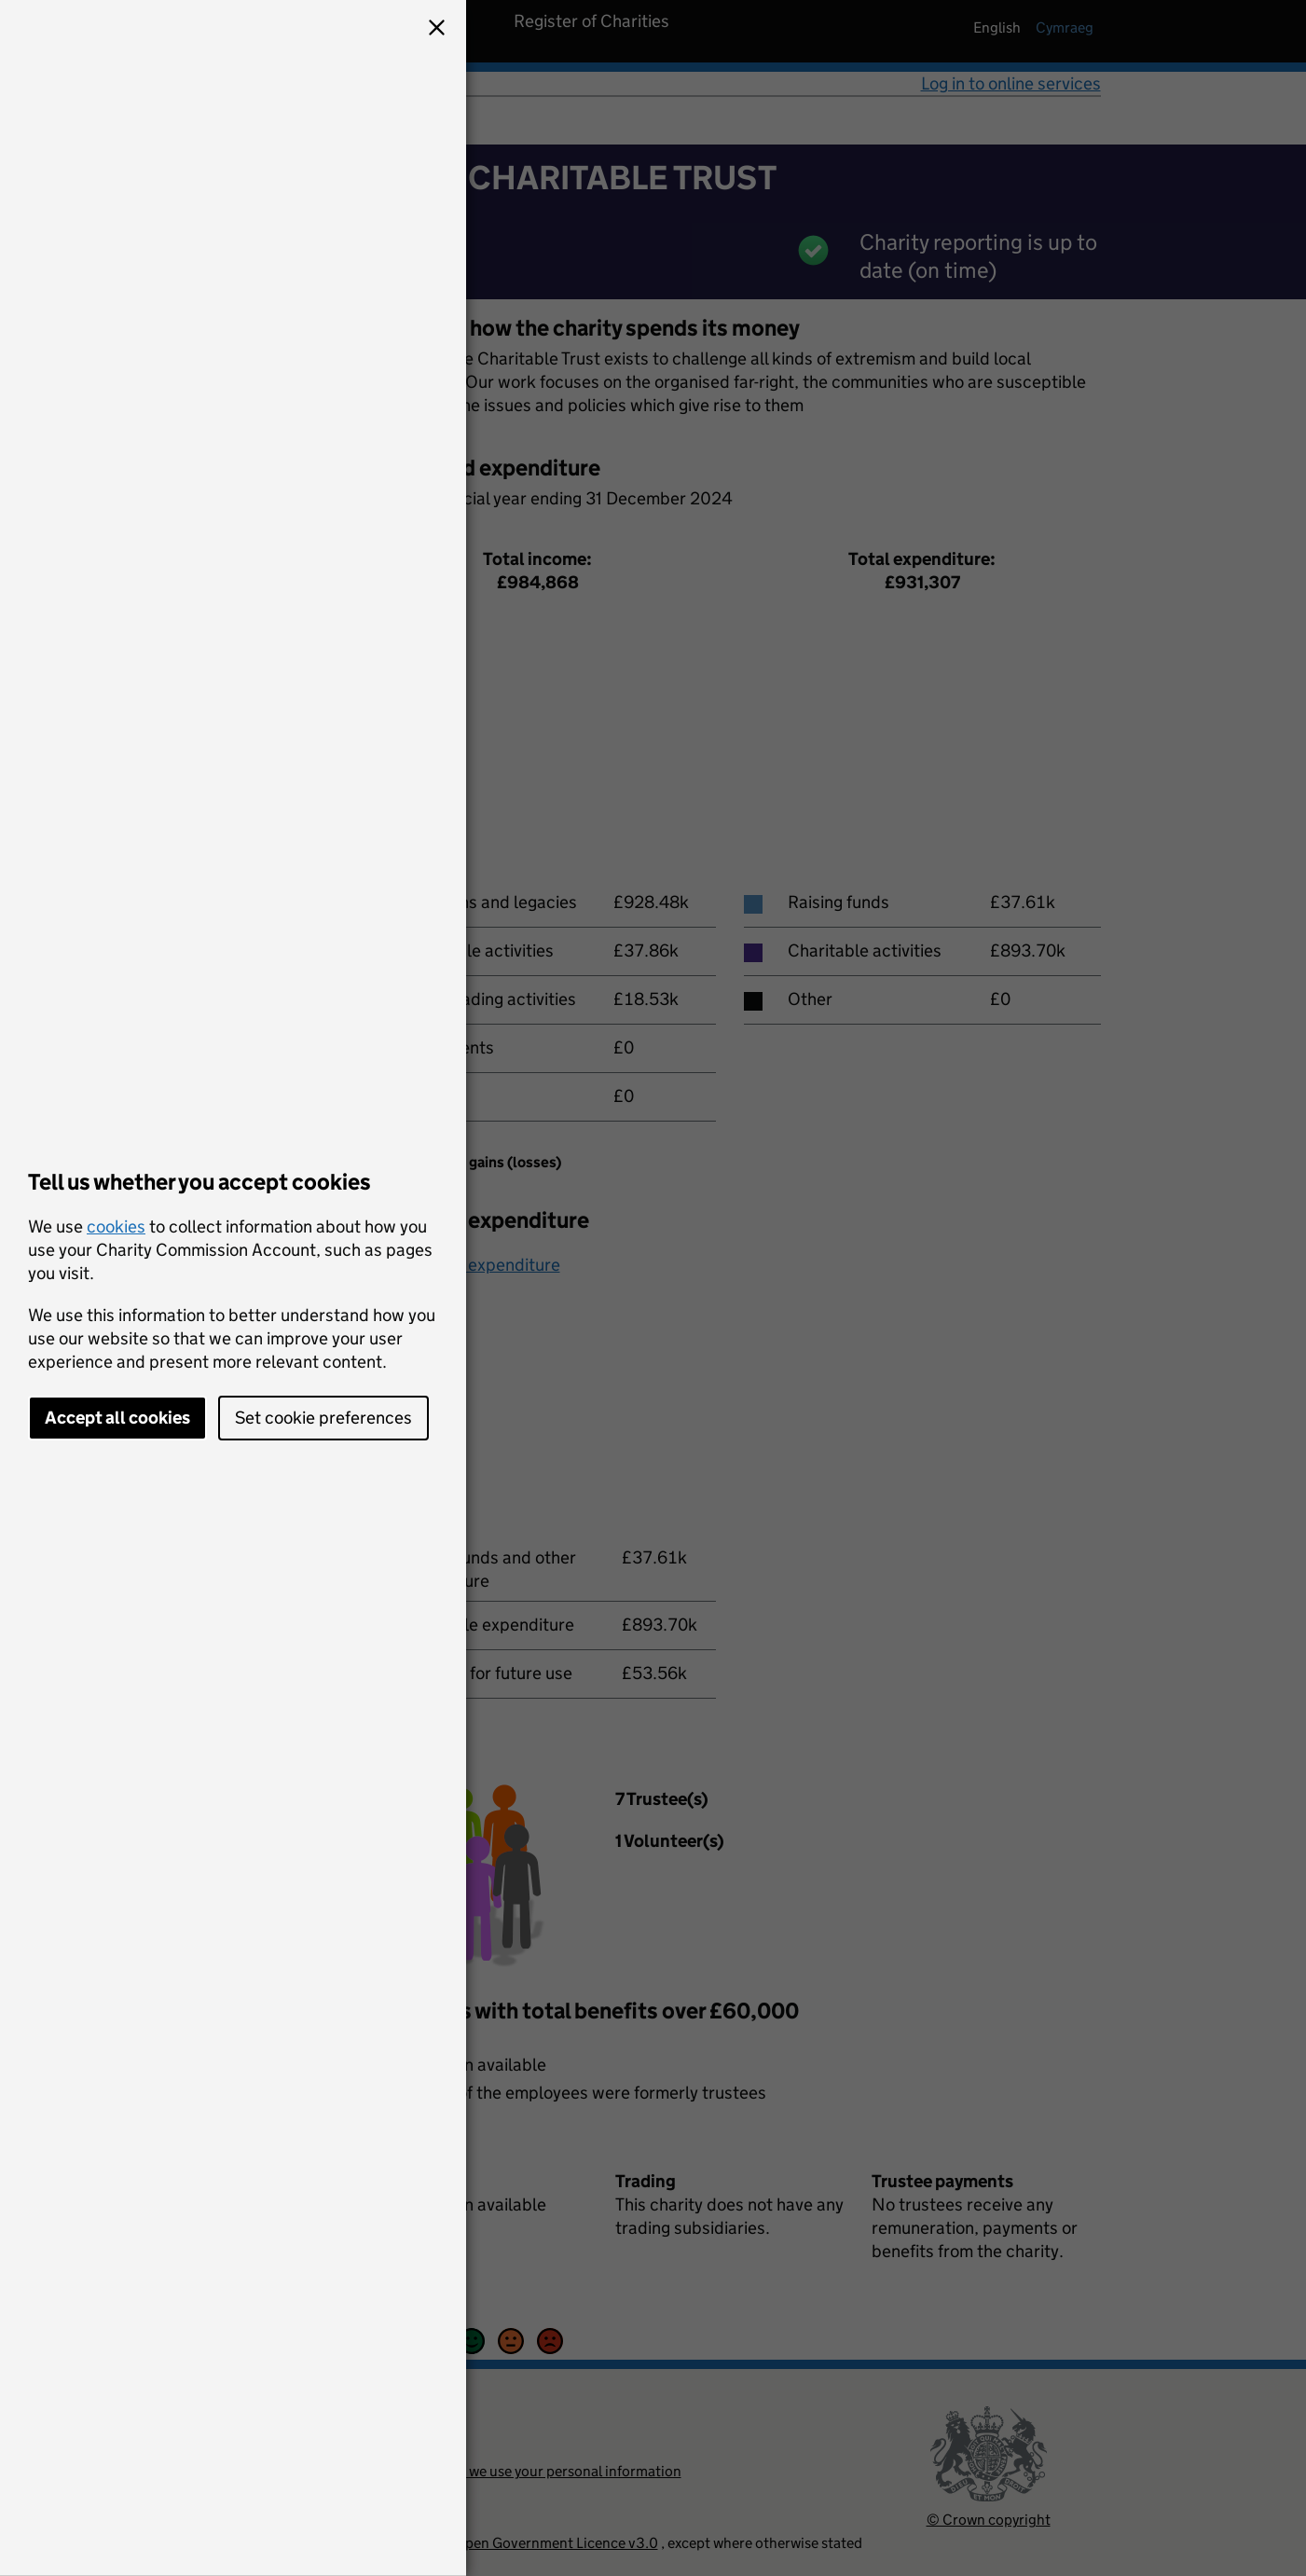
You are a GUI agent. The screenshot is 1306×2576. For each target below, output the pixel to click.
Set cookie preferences (323, 1417)
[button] (436, 30)
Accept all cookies (117, 1417)
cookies (116, 1226)
